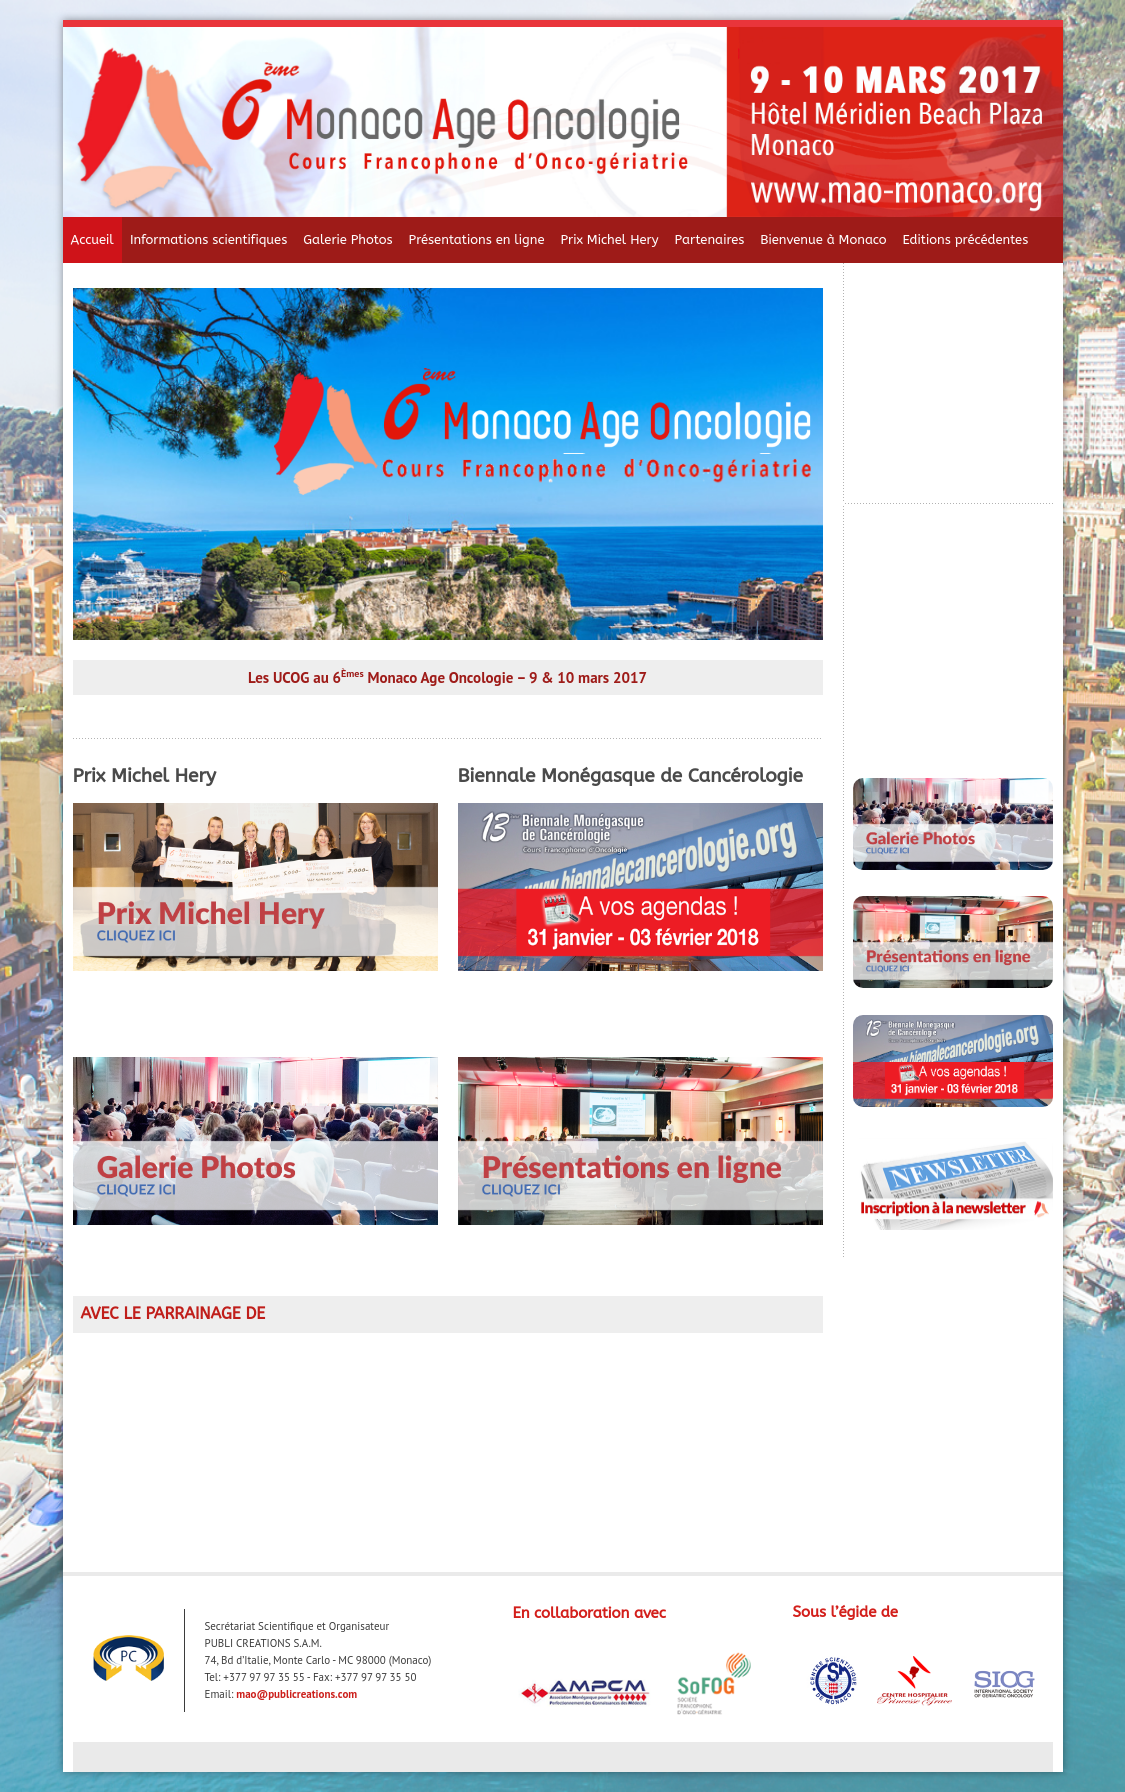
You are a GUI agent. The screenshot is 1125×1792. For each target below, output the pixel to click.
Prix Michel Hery (609, 239)
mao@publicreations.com (296, 1694)
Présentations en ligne (477, 239)
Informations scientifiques (208, 239)
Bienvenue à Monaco (823, 239)
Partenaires (710, 239)
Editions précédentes (966, 239)
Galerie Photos (347, 239)
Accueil (92, 239)
